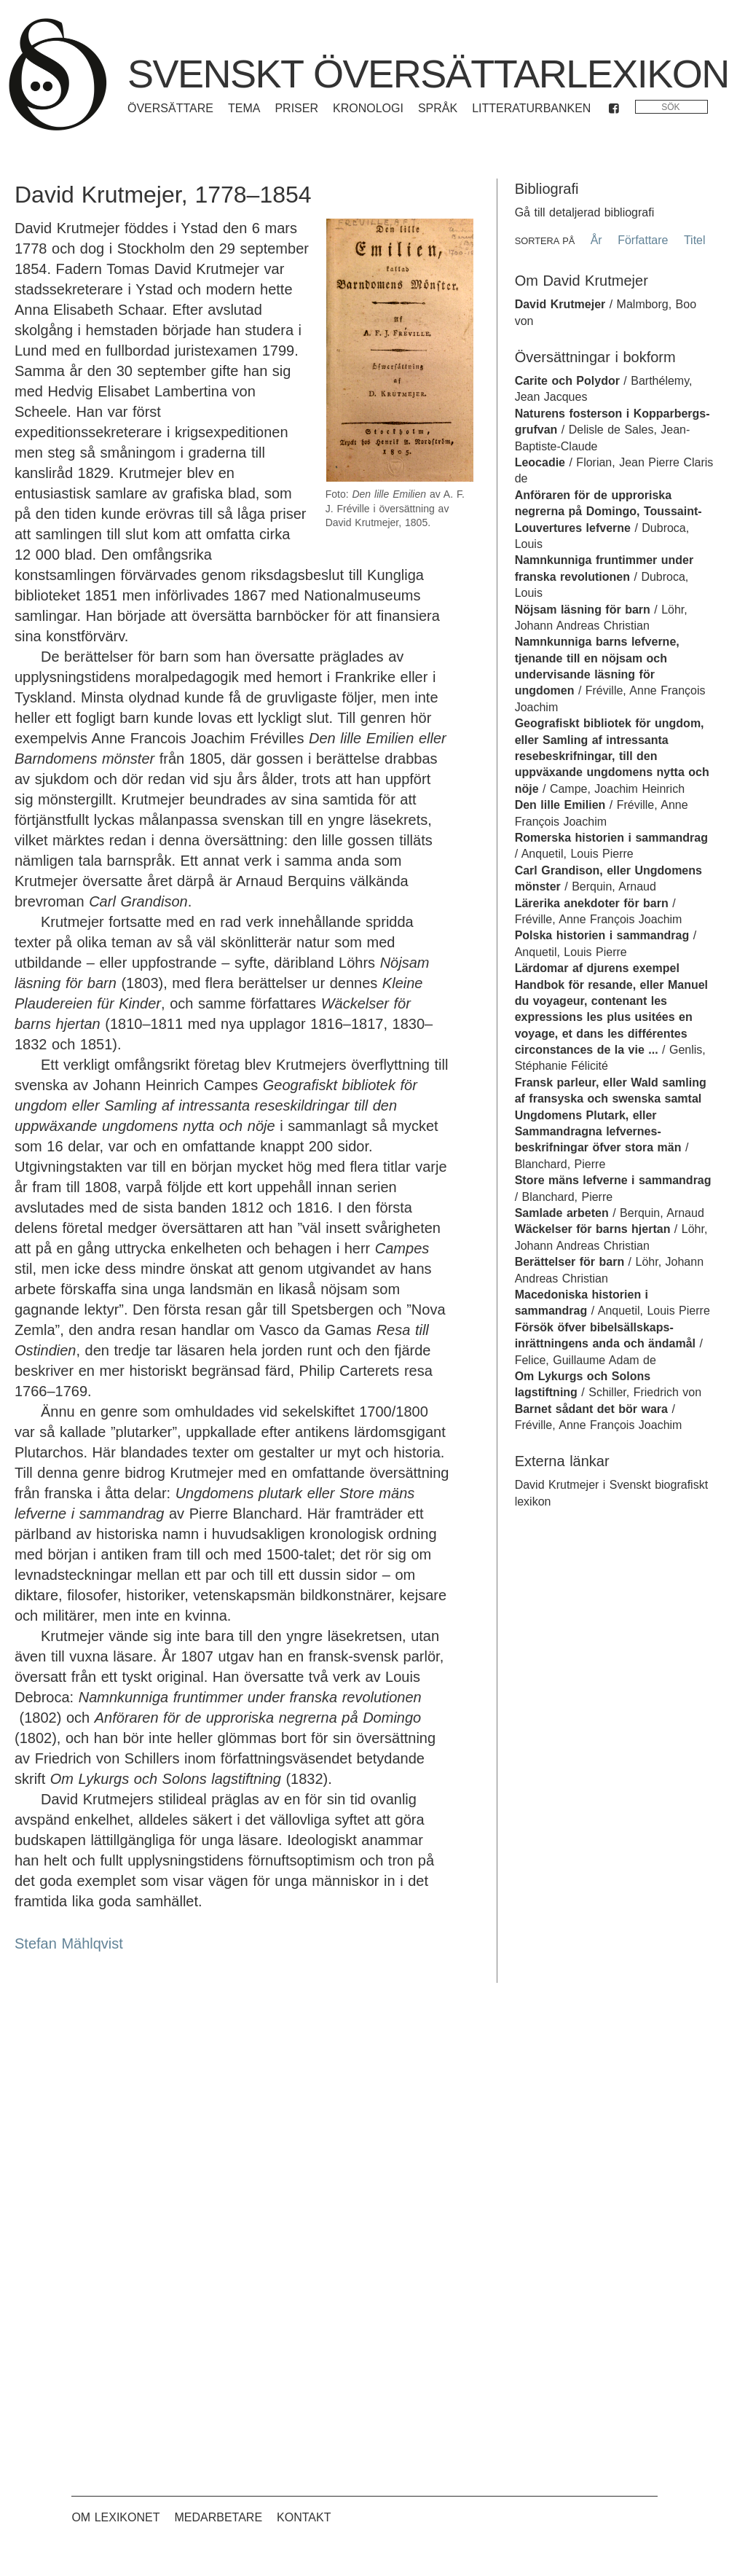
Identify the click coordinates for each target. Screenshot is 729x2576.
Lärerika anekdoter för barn (592, 903)
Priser (296, 108)
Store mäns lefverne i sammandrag (613, 1180)
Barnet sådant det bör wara (591, 1409)
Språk (437, 108)
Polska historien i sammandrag (602, 935)
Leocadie (540, 462)
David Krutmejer (560, 304)
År (596, 240)
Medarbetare (218, 2517)
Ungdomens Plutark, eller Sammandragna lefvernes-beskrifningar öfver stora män (598, 1131)
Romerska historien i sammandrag (611, 837)
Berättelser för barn (570, 1262)
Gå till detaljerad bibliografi (585, 212)
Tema (244, 108)
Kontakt (304, 2517)
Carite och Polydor (567, 381)
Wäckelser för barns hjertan (593, 1229)
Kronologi (368, 108)
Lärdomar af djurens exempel (597, 968)
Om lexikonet (115, 2517)
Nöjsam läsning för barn (582, 609)
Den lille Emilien (560, 805)
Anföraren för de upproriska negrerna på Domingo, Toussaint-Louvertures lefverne (608, 511)
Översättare (170, 108)
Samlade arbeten (562, 1213)
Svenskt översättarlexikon (428, 73)
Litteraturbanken (531, 108)
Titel (695, 240)
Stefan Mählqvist (69, 1943)
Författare (643, 240)
